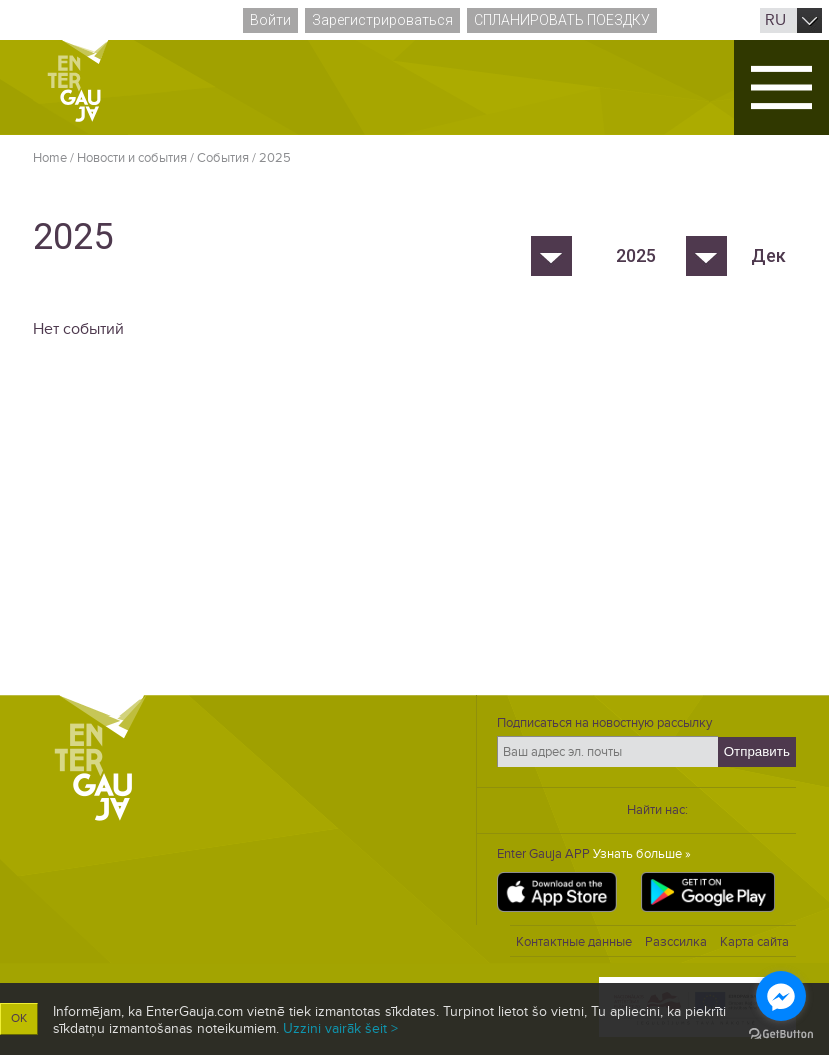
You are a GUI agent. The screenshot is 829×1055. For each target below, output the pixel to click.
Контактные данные (574, 942)
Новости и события (132, 158)
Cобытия (223, 158)
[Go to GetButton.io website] (781, 1034)
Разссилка (676, 942)
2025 (275, 158)
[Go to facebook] (781, 996)
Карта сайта (754, 942)
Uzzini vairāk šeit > (340, 1028)
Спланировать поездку (562, 20)
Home (50, 158)
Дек (768, 255)
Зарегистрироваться (382, 20)
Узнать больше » (642, 854)
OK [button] (19, 1018)
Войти (270, 20)
